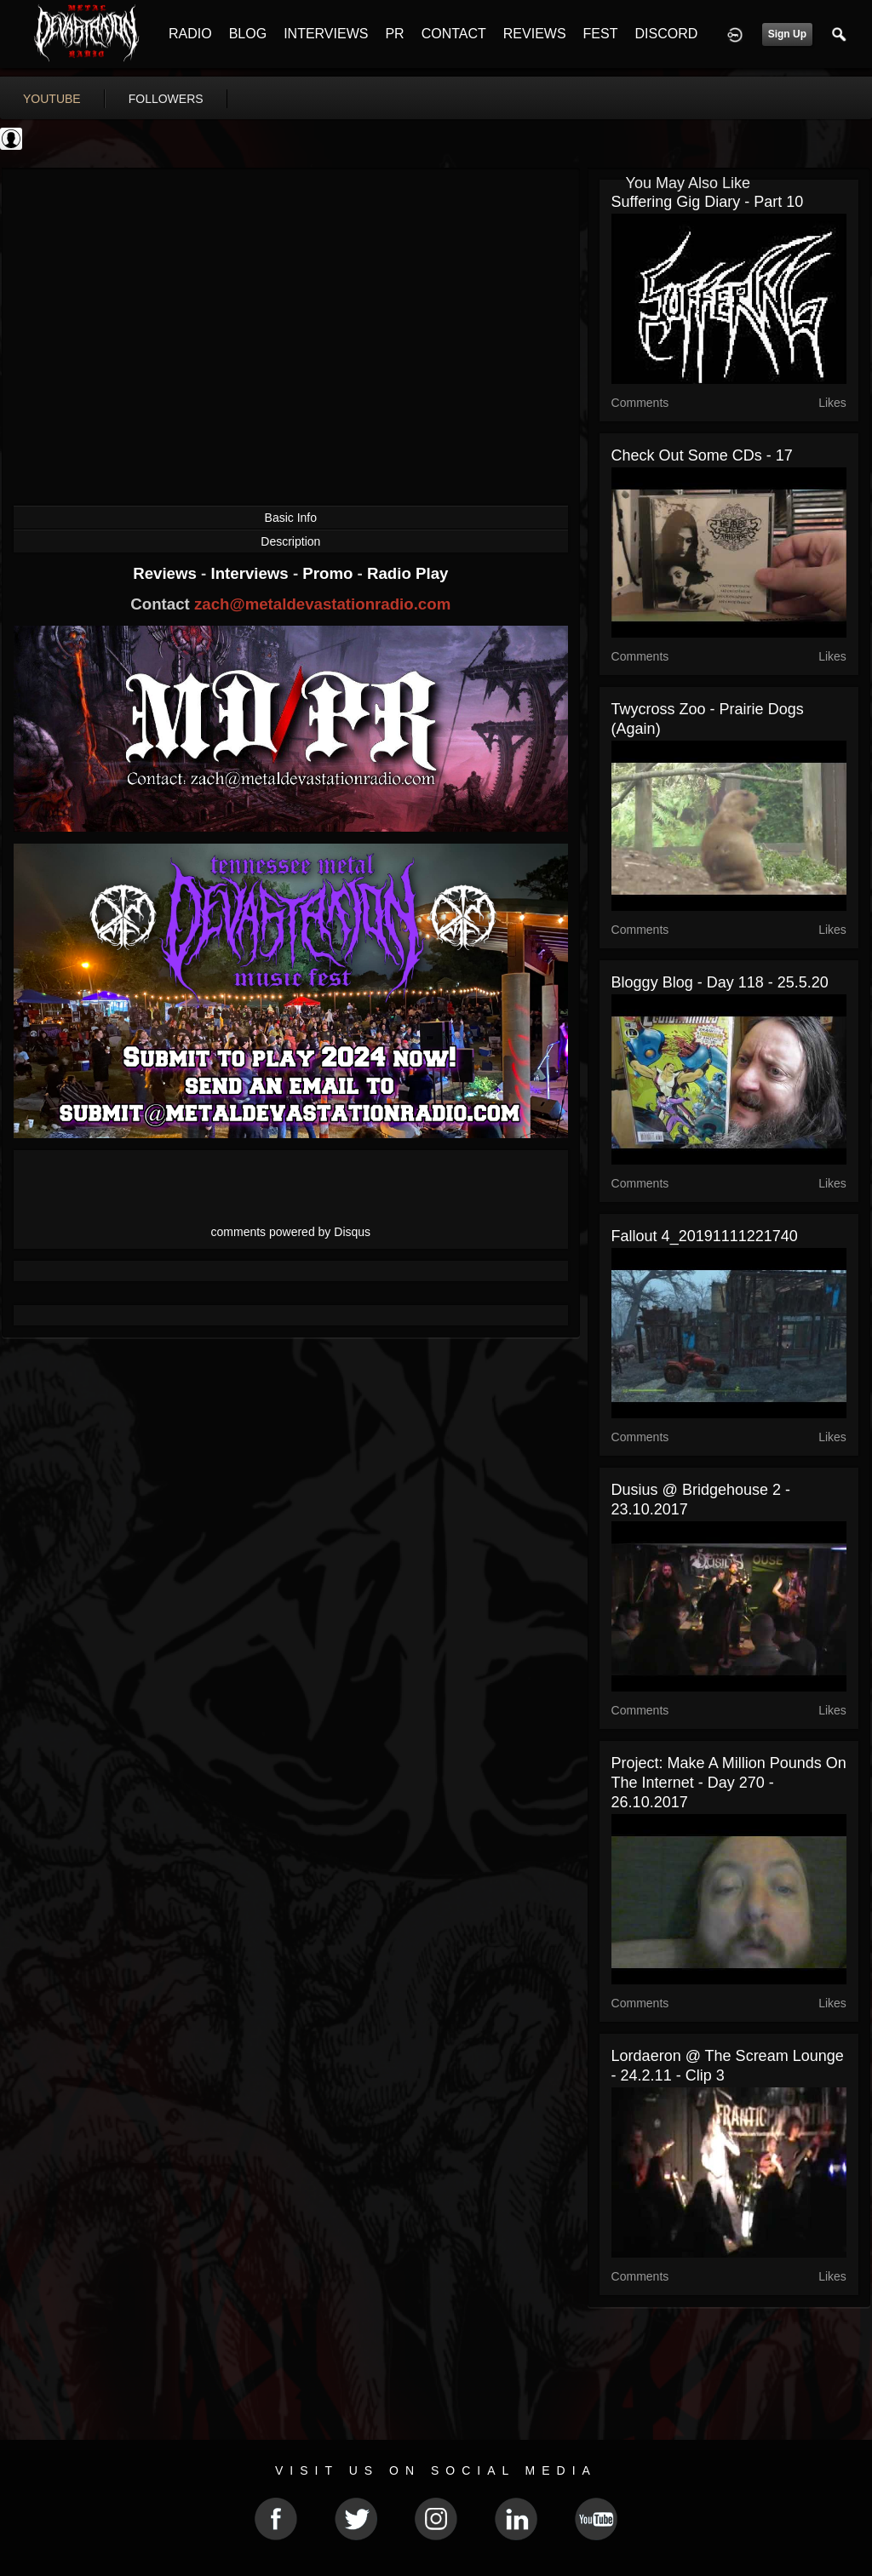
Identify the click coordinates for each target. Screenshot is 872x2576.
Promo (329, 573)
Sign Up (787, 34)
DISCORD (665, 33)
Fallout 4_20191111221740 (704, 1236)
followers (166, 99)
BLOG (248, 33)
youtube (52, 99)
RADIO (190, 33)
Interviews (251, 573)
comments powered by (291, 1232)
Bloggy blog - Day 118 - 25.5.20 (720, 982)
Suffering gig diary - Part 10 (707, 201)
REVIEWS (534, 33)
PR (394, 33)
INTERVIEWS (326, 33)
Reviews (167, 573)
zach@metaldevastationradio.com (322, 604)
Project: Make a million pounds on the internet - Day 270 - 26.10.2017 (728, 1783)
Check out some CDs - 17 (702, 455)
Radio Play (407, 573)
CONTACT (454, 33)
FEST (600, 33)
